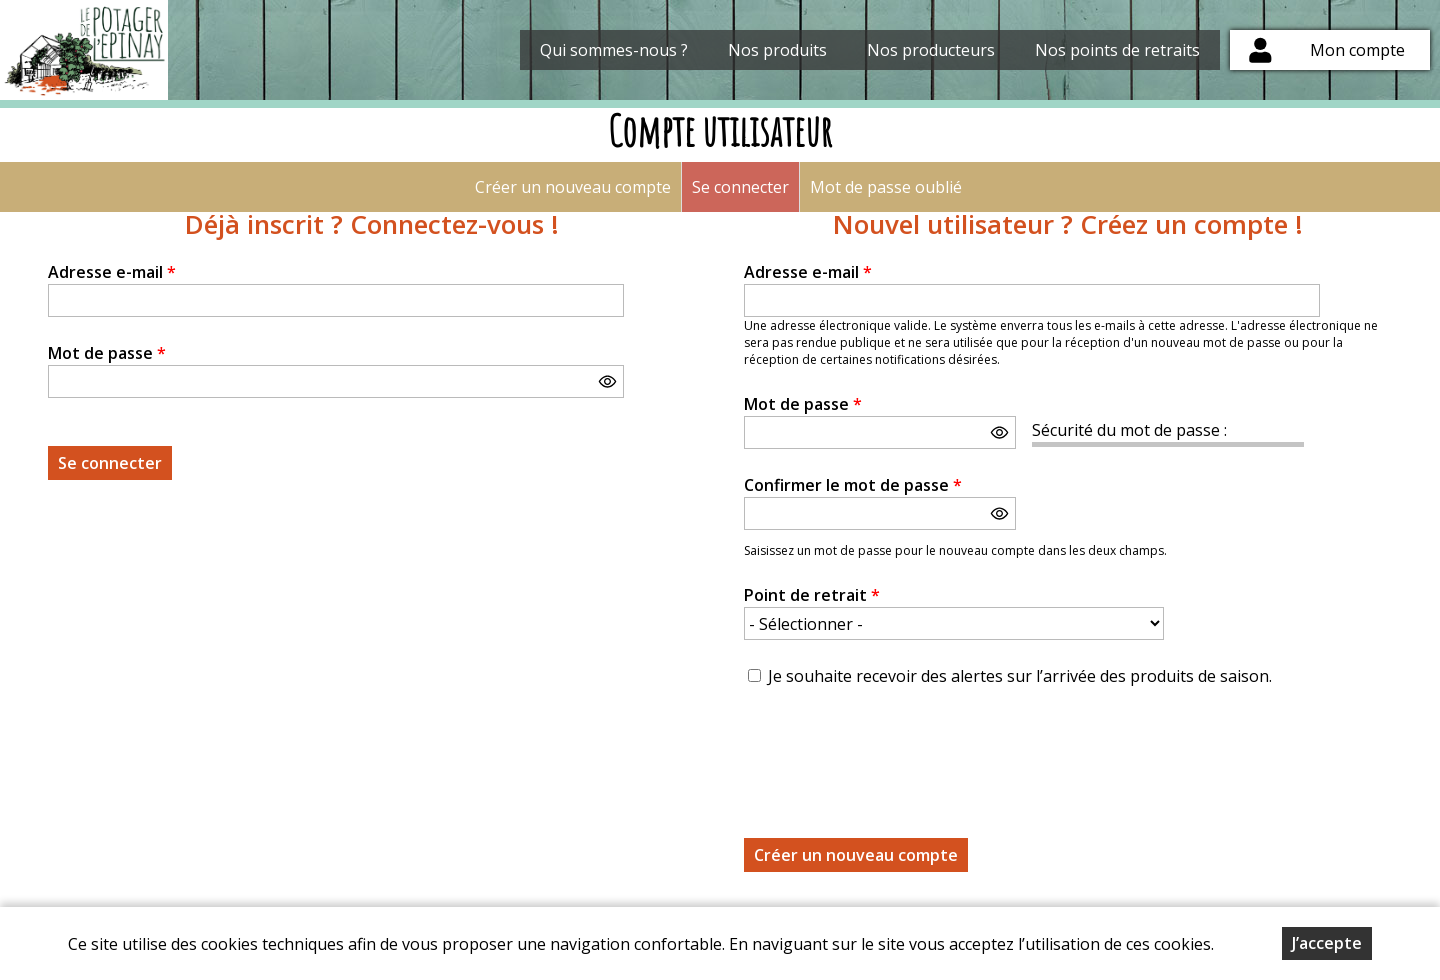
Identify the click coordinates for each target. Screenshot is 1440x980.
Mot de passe (107, 353)
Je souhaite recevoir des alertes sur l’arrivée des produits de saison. (1020, 676)
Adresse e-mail (112, 272)
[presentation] (896, 751)
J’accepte (1327, 943)
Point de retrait (812, 595)
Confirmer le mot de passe (853, 485)
